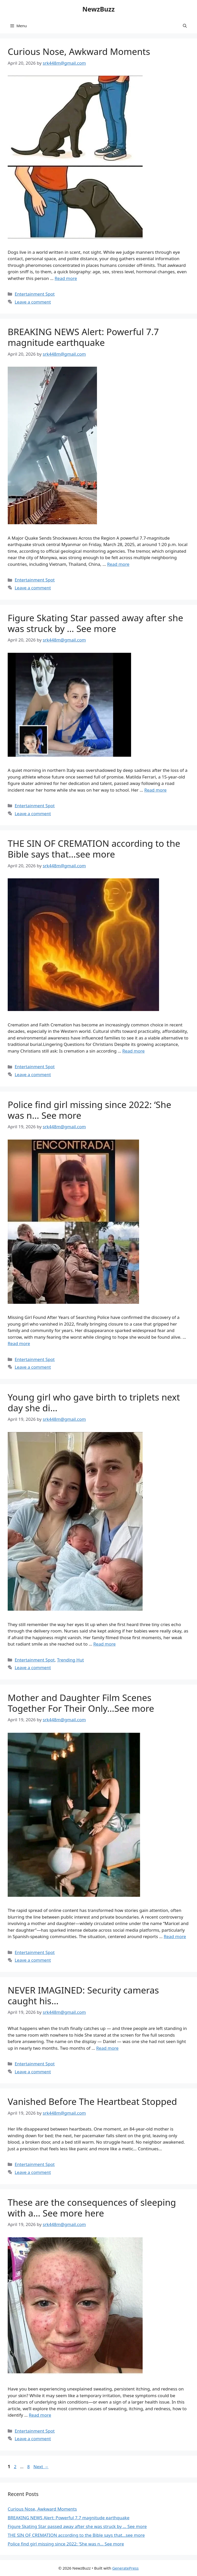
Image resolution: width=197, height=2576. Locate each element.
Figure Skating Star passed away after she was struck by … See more (95, 623)
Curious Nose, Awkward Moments (79, 51)
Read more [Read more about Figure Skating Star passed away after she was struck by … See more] (155, 790)
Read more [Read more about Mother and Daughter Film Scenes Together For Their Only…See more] (175, 1936)
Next (40, 2467)
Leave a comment (33, 302)
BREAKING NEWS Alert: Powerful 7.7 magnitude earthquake (83, 337)
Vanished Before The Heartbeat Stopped (92, 2101)
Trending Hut (70, 1660)
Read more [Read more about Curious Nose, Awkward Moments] (66, 278)
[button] (185, 25)
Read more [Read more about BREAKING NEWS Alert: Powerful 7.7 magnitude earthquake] (118, 564)
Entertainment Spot (35, 294)
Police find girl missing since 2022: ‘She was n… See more (89, 1110)
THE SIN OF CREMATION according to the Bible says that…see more (94, 848)
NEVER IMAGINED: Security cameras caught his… (83, 1995)
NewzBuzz (98, 9)
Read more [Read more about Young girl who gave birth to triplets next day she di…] (104, 1644)
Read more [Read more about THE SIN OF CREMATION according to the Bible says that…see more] (133, 1051)
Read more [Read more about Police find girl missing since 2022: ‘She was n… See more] (19, 1343)
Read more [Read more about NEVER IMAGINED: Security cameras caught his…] (107, 2048)
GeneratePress (125, 2568)
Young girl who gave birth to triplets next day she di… (94, 1402)
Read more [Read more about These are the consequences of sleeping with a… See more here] (40, 2415)
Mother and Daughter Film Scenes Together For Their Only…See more (81, 1703)
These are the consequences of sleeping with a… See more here (92, 2207)
